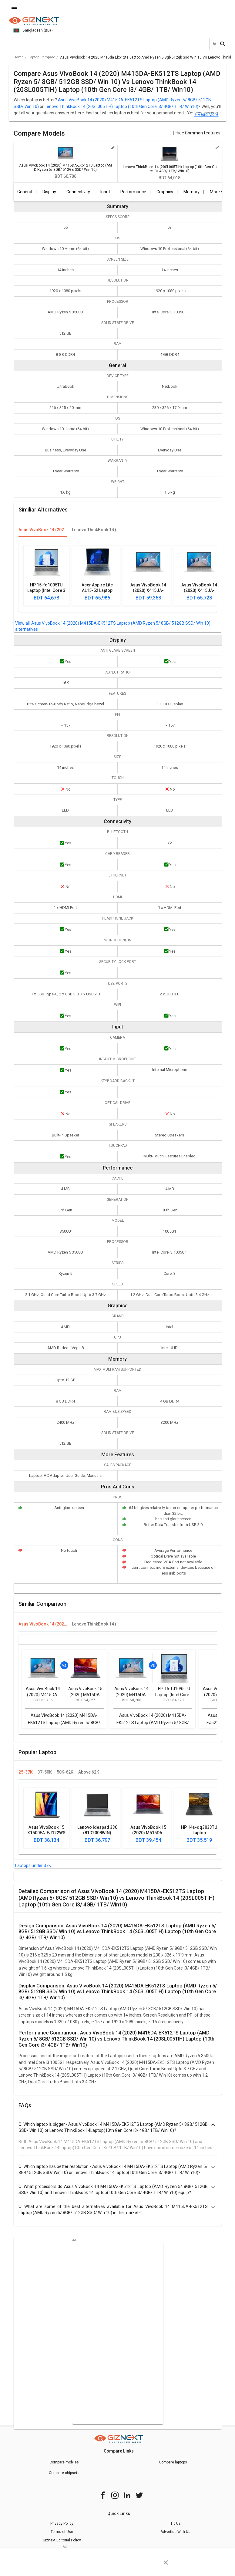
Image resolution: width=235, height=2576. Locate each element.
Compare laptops (173, 2462)
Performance (133, 191)
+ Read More (206, 114)
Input (105, 191)
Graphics (164, 191)
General (24, 191)
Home (19, 57)
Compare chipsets (64, 2473)
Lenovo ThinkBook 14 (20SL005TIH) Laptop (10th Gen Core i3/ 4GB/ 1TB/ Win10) (121, 106)
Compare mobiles (64, 2462)
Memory (191, 191)
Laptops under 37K (33, 1865)
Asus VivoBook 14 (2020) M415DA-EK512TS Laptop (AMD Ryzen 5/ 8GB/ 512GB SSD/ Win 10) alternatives (112, 626)
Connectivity (78, 191)
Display (49, 191)
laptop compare (42, 57)
